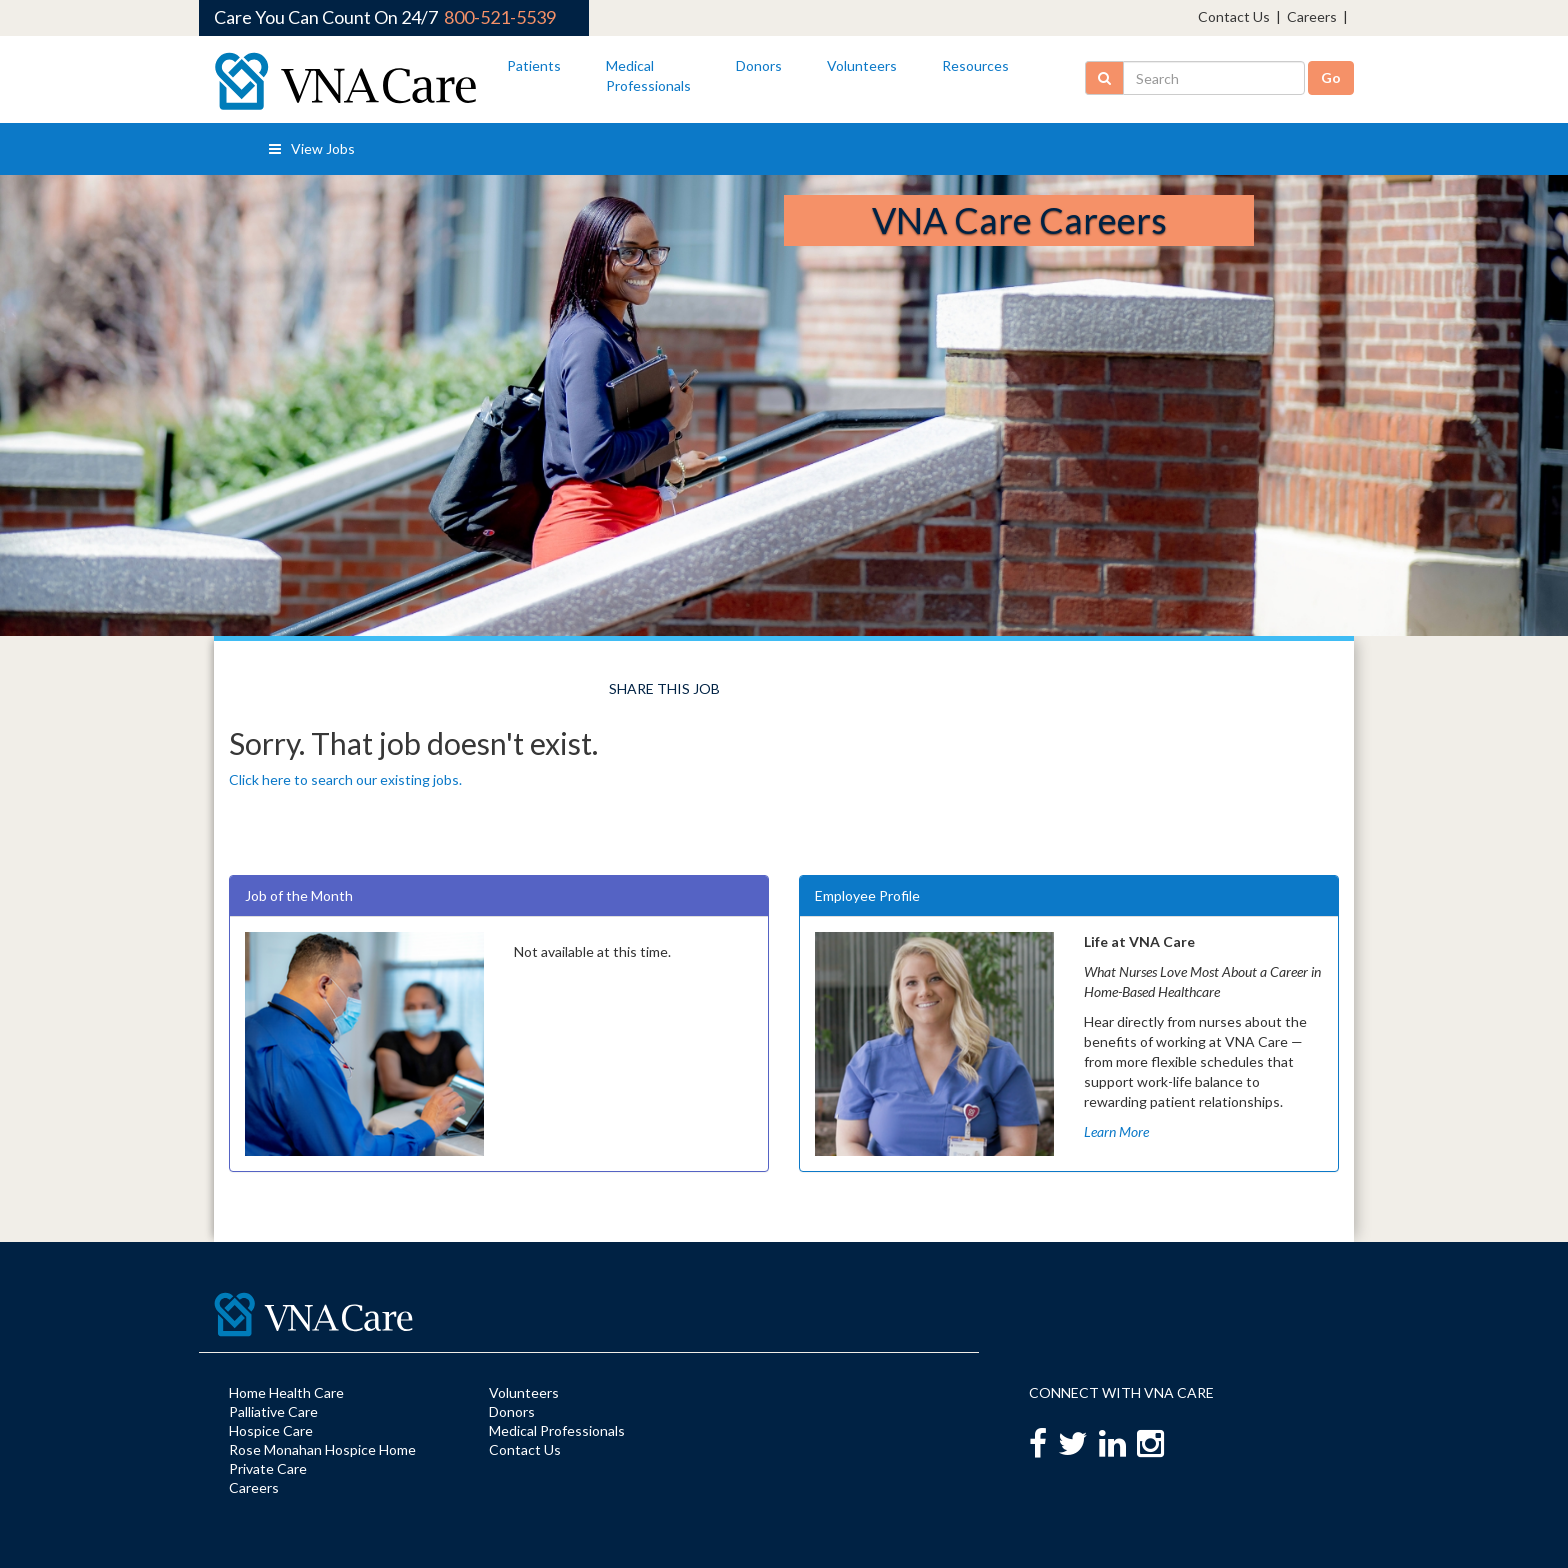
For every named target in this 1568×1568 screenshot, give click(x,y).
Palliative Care (273, 1411)
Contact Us (1234, 16)
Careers (1312, 16)
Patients (534, 65)
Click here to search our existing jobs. (345, 779)
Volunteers (862, 65)
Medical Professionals (557, 1430)
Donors (759, 65)
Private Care (268, 1468)
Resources (975, 65)
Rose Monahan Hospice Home (322, 1449)
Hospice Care (271, 1430)
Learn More (1116, 1131)
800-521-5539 (500, 17)
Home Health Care (286, 1392)
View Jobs (312, 149)
